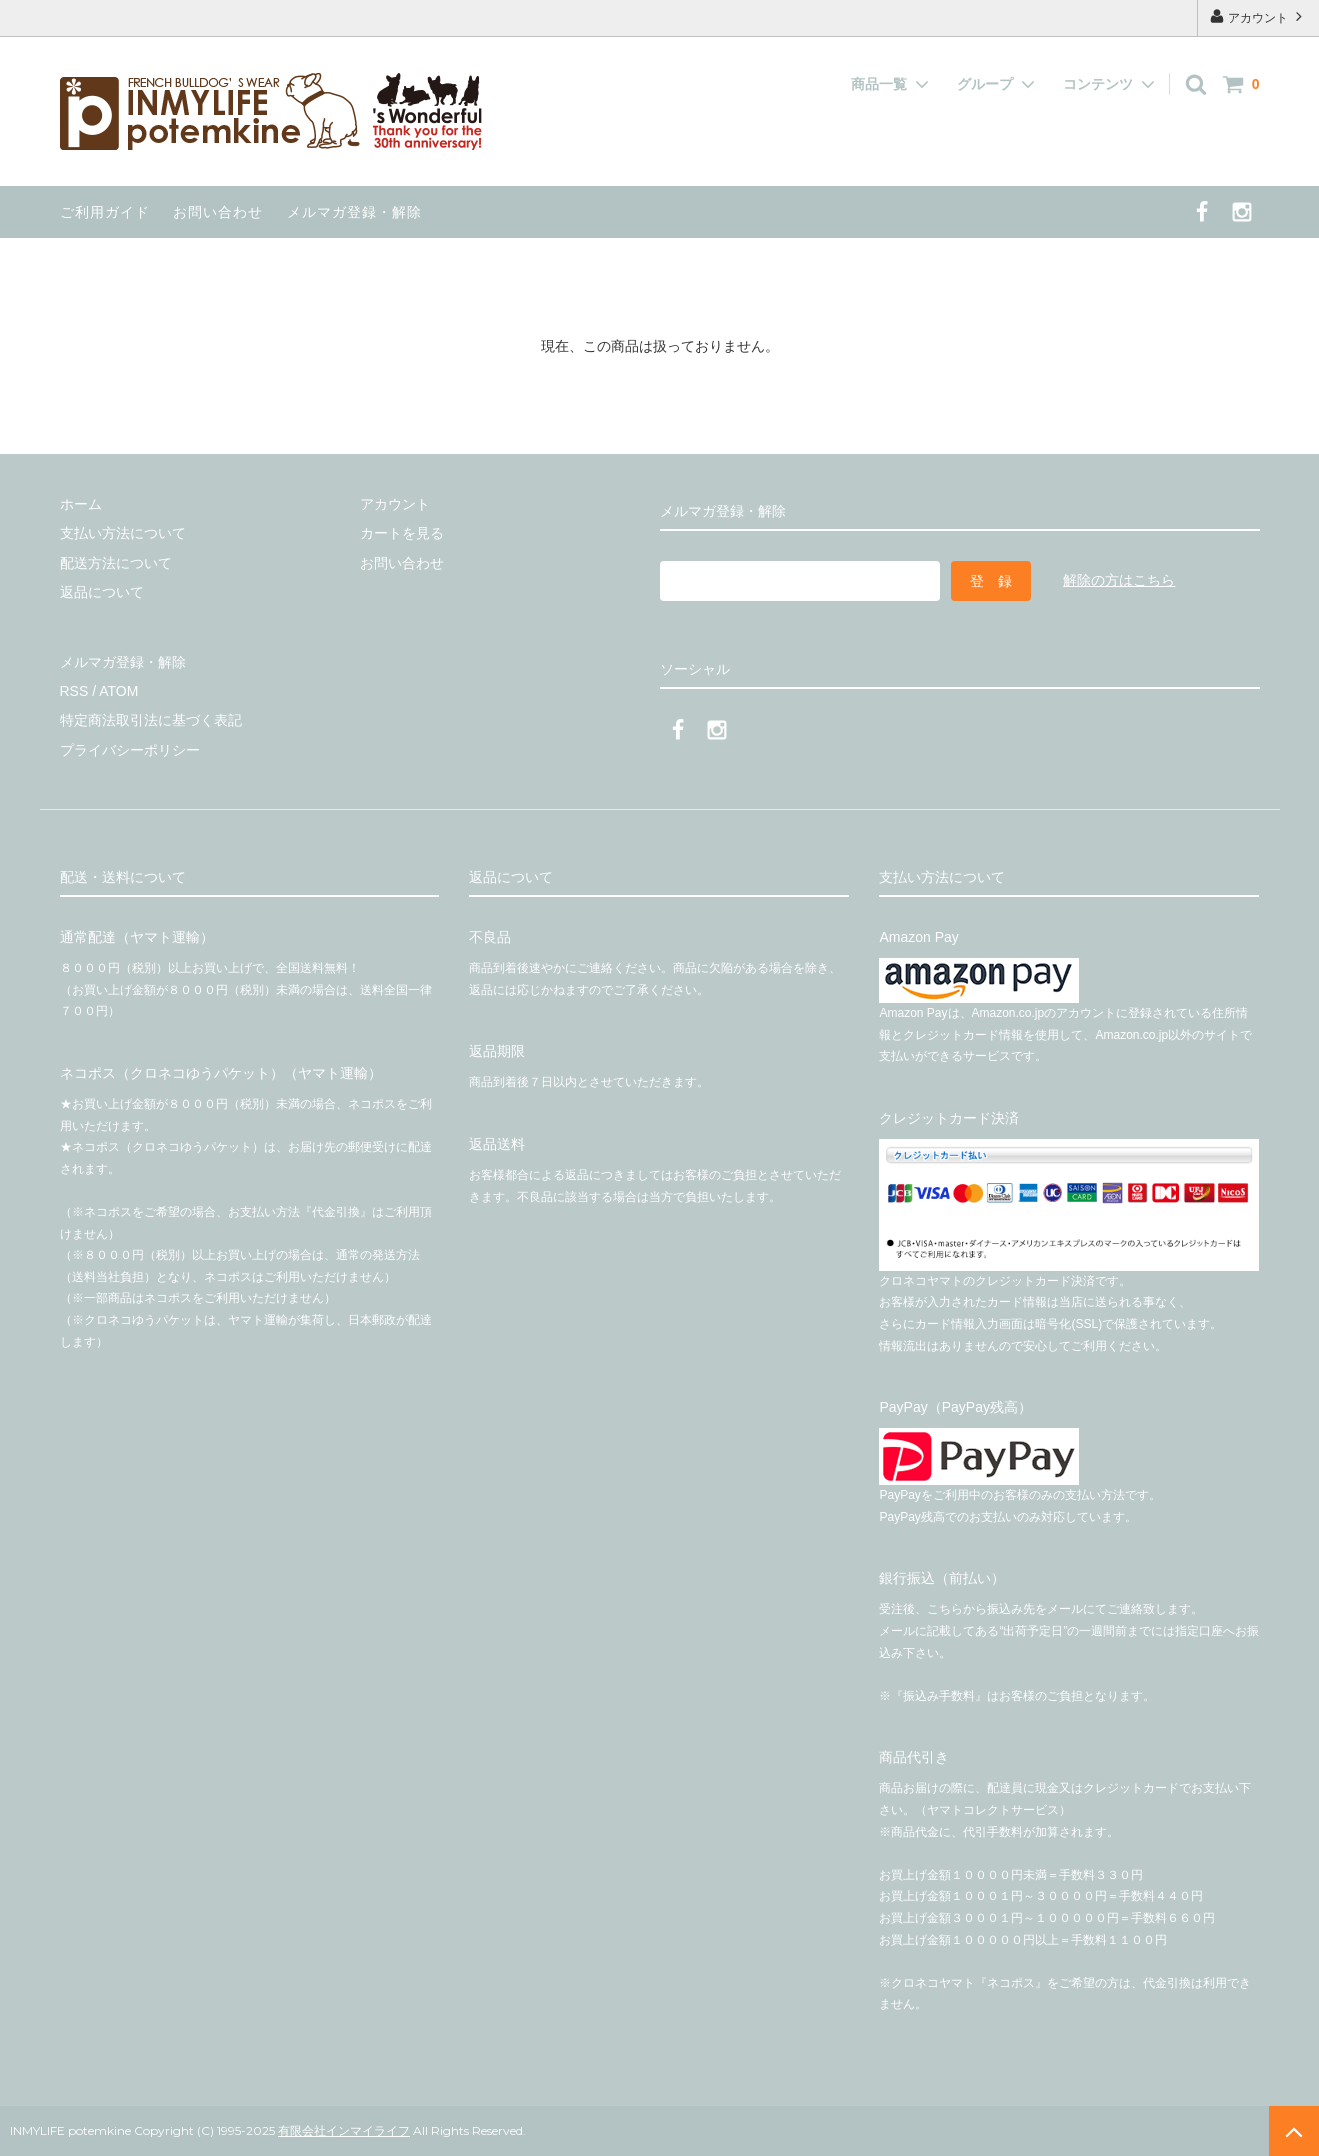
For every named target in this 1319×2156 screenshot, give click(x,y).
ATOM (118, 691)
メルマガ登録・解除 (354, 212)
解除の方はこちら (1119, 580)
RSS (74, 691)
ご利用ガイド (105, 212)
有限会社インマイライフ (344, 2130)
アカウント (1258, 16)
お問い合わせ (218, 212)
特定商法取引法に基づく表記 (151, 720)
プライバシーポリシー (130, 750)
